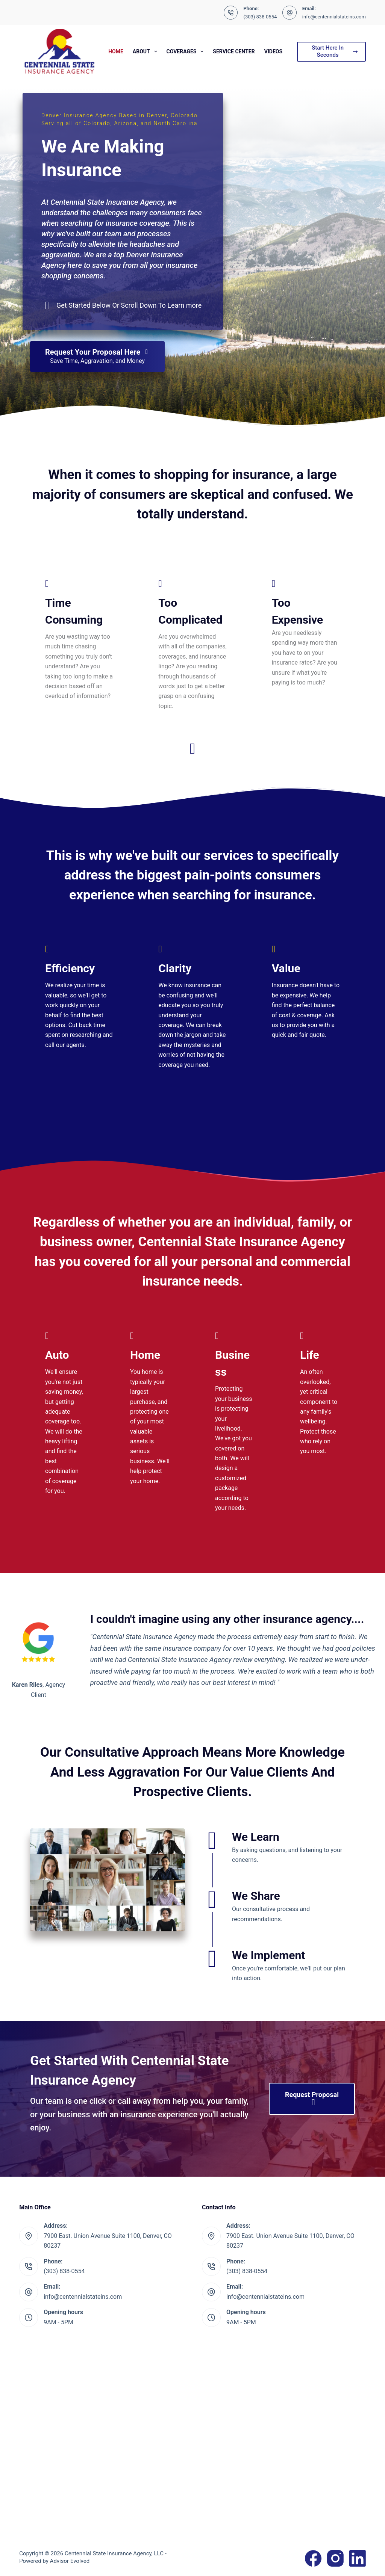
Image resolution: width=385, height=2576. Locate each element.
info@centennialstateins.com (334, 17)
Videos (273, 51)
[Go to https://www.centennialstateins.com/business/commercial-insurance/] (235, 1423)
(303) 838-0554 (260, 17)
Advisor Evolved (70, 2561)
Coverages (187, 51)
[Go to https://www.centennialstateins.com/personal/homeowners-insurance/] (150, 1409)
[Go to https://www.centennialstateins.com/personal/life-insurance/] (320, 1394)
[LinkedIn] (357, 2558)
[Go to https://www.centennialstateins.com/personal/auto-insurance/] (65, 1414)
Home (115, 51)
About (146, 51)
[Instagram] (335, 2558)
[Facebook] (313, 2558)
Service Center (234, 51)
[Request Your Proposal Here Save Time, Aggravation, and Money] (97, 356)
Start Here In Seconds (335, 51)
